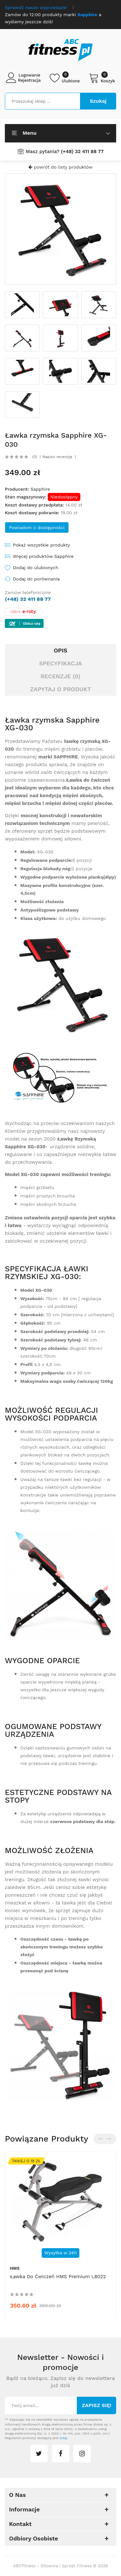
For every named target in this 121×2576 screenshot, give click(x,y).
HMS (15, 2268)
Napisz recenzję (57, 457)
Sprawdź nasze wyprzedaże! (36, 7)
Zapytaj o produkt (60, 689)
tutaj (63, 2438)
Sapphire (40, 489)
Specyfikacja (60, 663)
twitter (39, 2453)
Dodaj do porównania (36, 578)
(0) (34, 457)
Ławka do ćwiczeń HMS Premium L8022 (58, 2276)
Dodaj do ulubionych (35, 567)
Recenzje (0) (61, 676)
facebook (60, 2453)
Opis (60, 650)
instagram (82, 2453)
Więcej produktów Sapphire (43, 556)
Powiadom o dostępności (37, 527)
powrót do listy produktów (60, 167)
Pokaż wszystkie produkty (41, 545)
